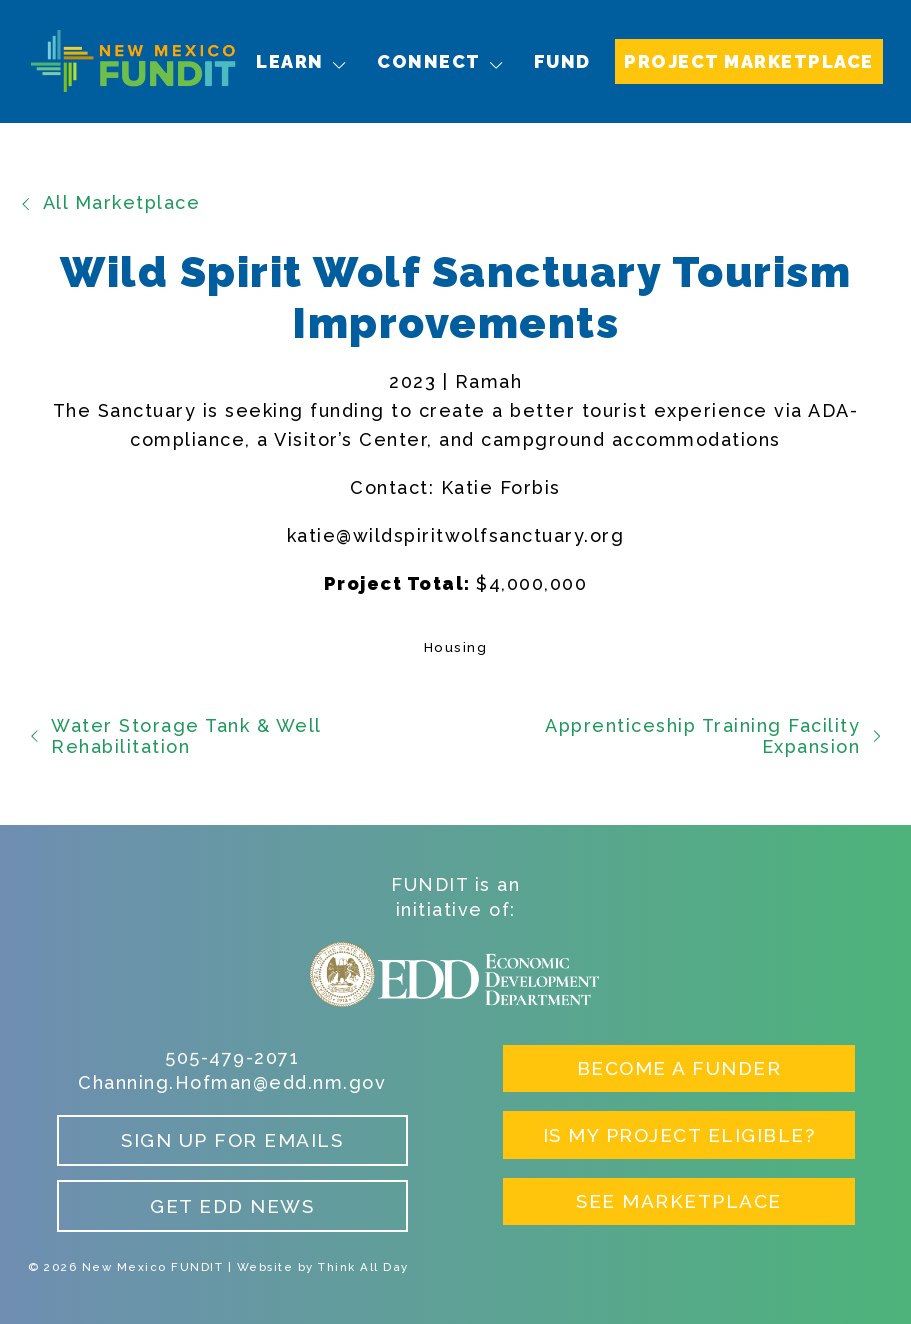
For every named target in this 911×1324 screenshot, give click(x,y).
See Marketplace (679, 1201)
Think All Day (363, 1267)
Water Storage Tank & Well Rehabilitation (174, 736)
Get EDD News (232, 1206)
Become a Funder (679, 1068)
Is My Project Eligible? (679, 1135)
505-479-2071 (232, 1057)
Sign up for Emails (232, 1140)
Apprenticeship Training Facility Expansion (714, 736)
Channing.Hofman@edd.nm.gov (232, 1082)
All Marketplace (109, 202)
